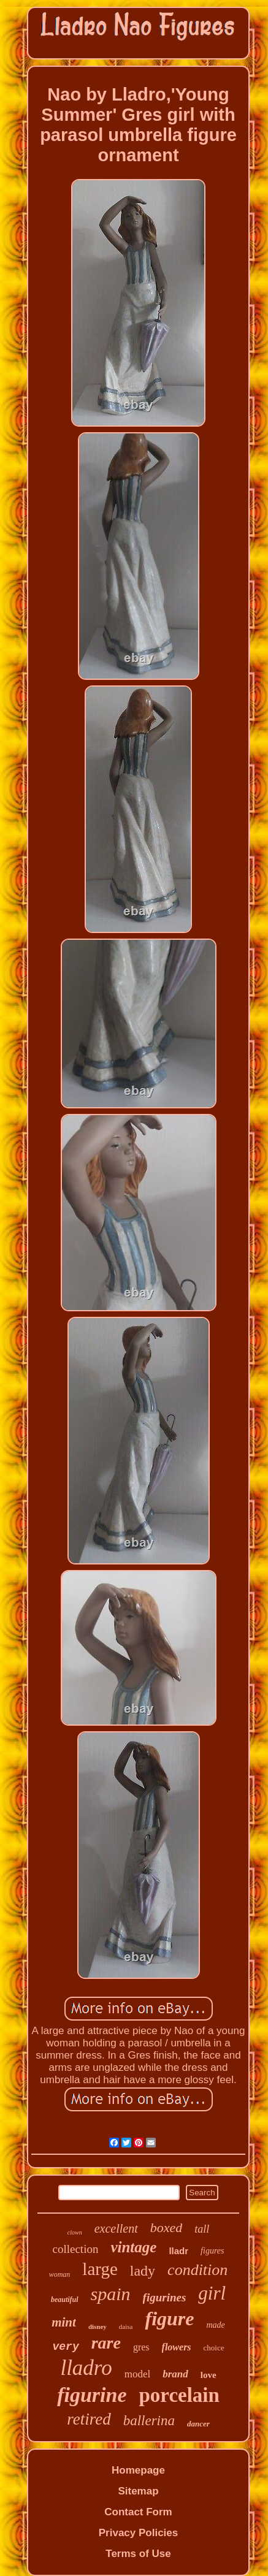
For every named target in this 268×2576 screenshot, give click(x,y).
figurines (164, 2297)
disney (97, 2326)
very (65, 2347)
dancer (198, 2423)
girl (212, 2293)
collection (76, 2249)
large (99, 2269)
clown (74, 2232)
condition (197, 2270)
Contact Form (138, 2512)
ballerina (149, 2420)
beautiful (64, 2299)
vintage (133, 2247)
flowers (176, 2347)
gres (141, 2347)
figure (169, 2318)
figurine (91, 2395)
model (137, 2374)
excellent (116, 2228)
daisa (126, 2326)
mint (64, 2322)
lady (142, 2271)
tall (201, 2229)
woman (60, 2274)
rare (106, 2342)
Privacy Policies (138, 2533)
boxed (166, 2227)
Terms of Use (137, 2553)
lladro (86, 2368)
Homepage (138, 2470)
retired (88, 2419)
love (208, 2375)
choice (214, 2347)
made (215, 2325)
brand (175, 2374)
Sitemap (138, 2491)
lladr (178, 2251)
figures (212, 2250)
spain (111, 2294)
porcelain (179, 2395)
